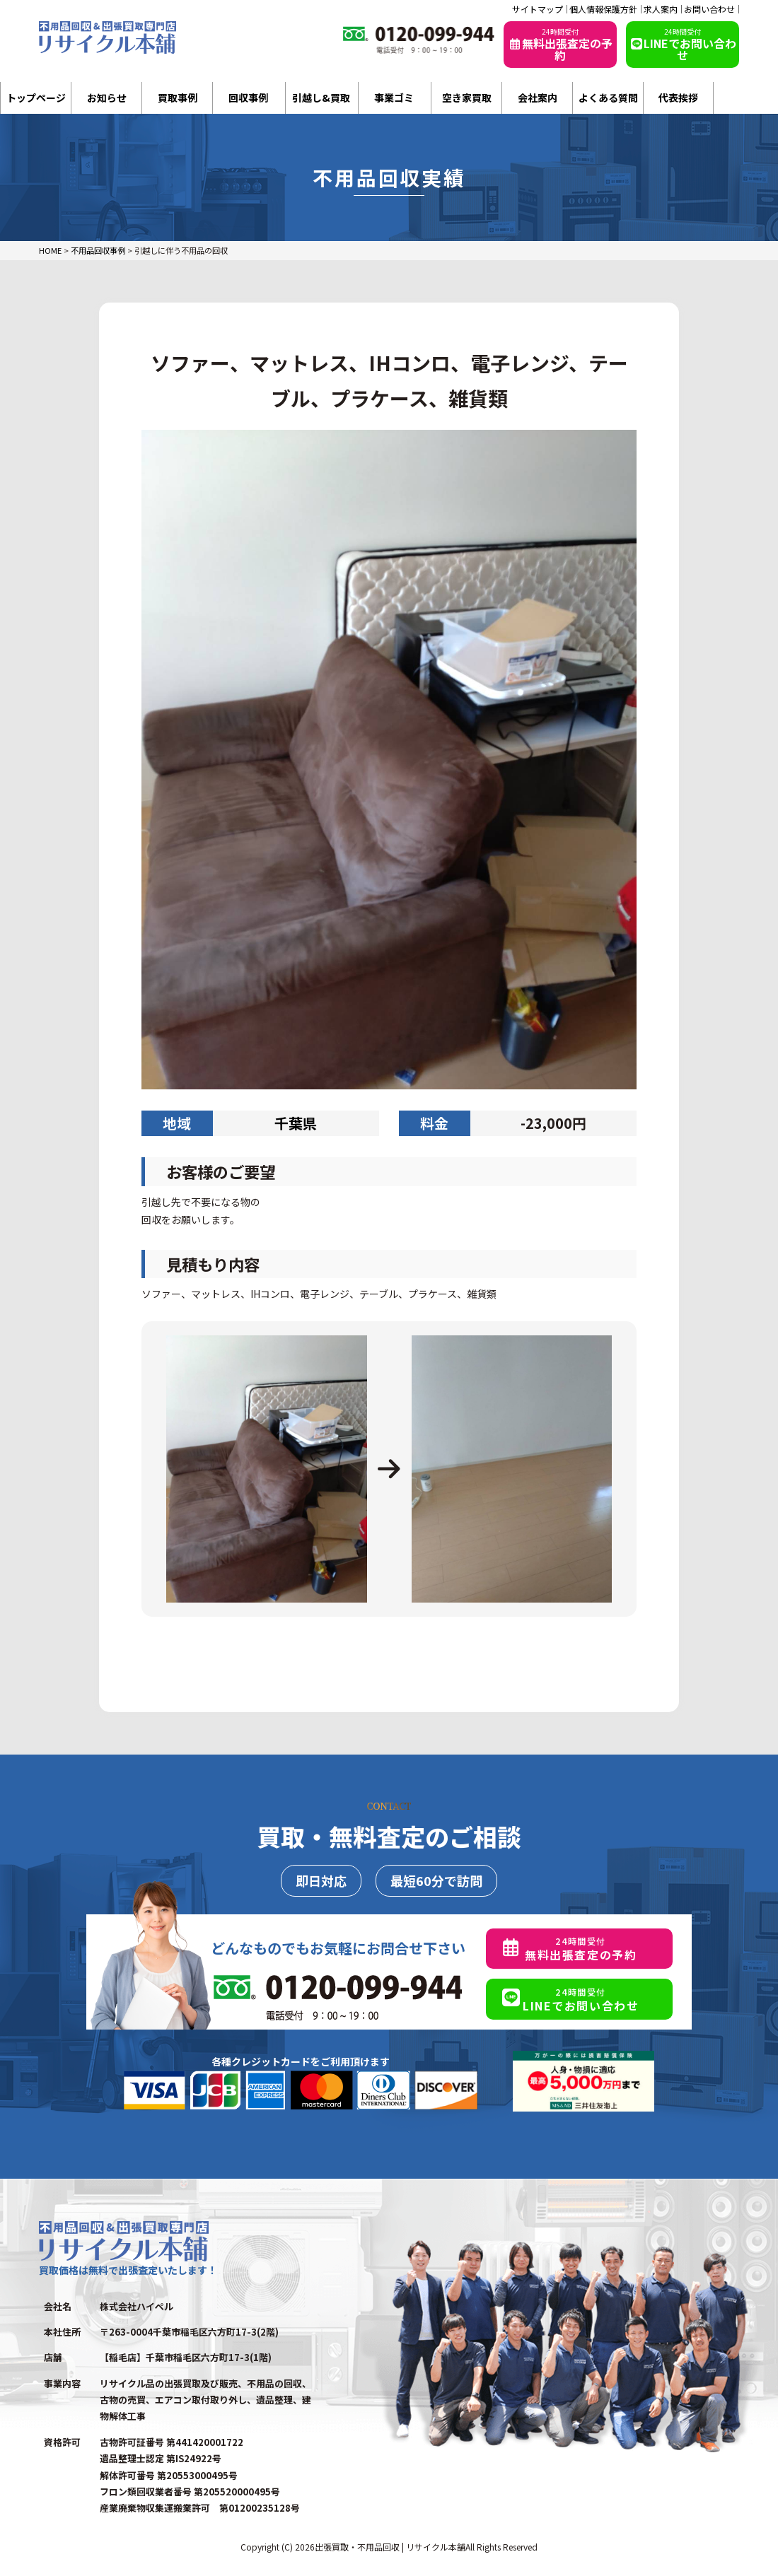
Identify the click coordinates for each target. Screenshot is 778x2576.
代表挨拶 (678, 97)
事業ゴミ (394, 97)
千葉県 (295, 1123)
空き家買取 (467, 97)
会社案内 (537, 97)
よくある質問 (608, 97)
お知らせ (107, 97)
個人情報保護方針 (603, 9)
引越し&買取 (321, 97)
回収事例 (248, 97)
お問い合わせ (709, 9)
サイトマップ (537, 9)
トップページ (36, 97)
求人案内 (661, 9)
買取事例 (177, 97)
